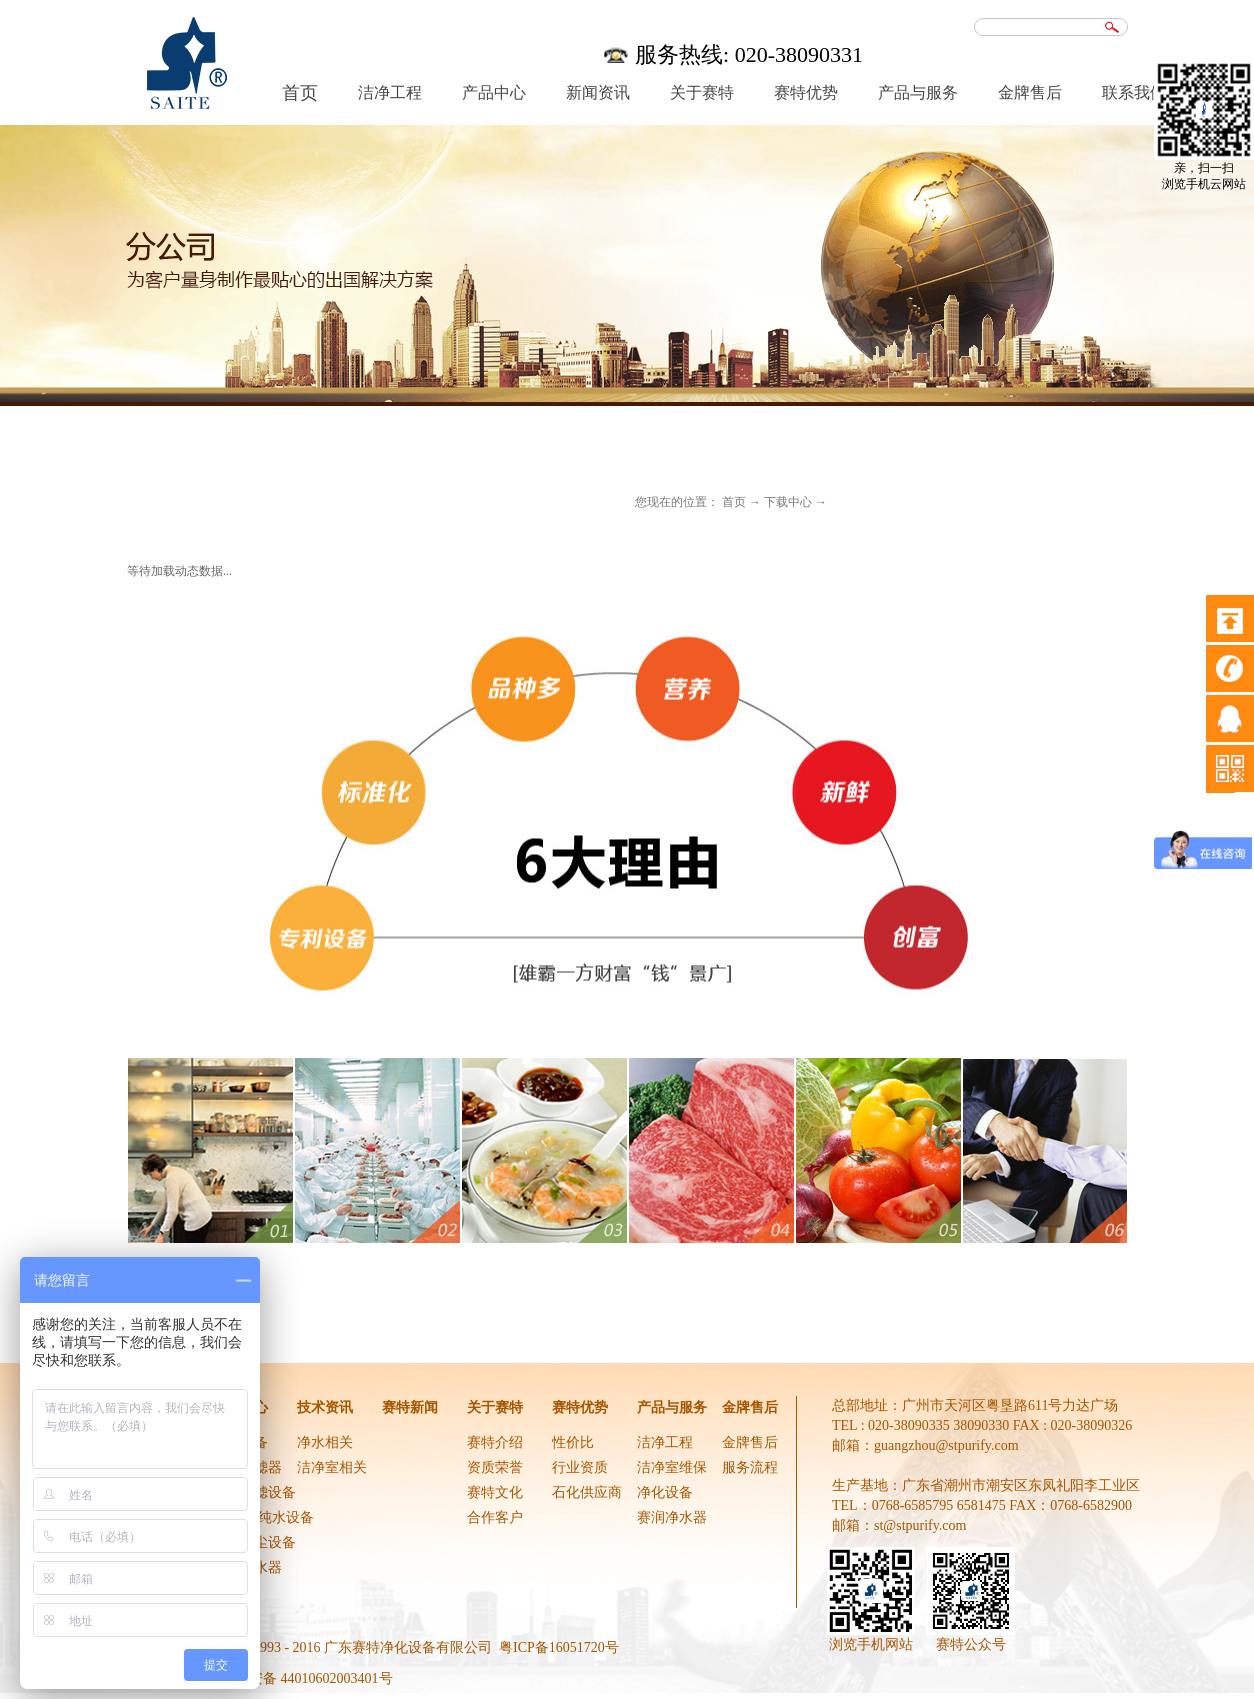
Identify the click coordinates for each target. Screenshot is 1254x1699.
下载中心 (788, 502)
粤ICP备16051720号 (559, 1647)
